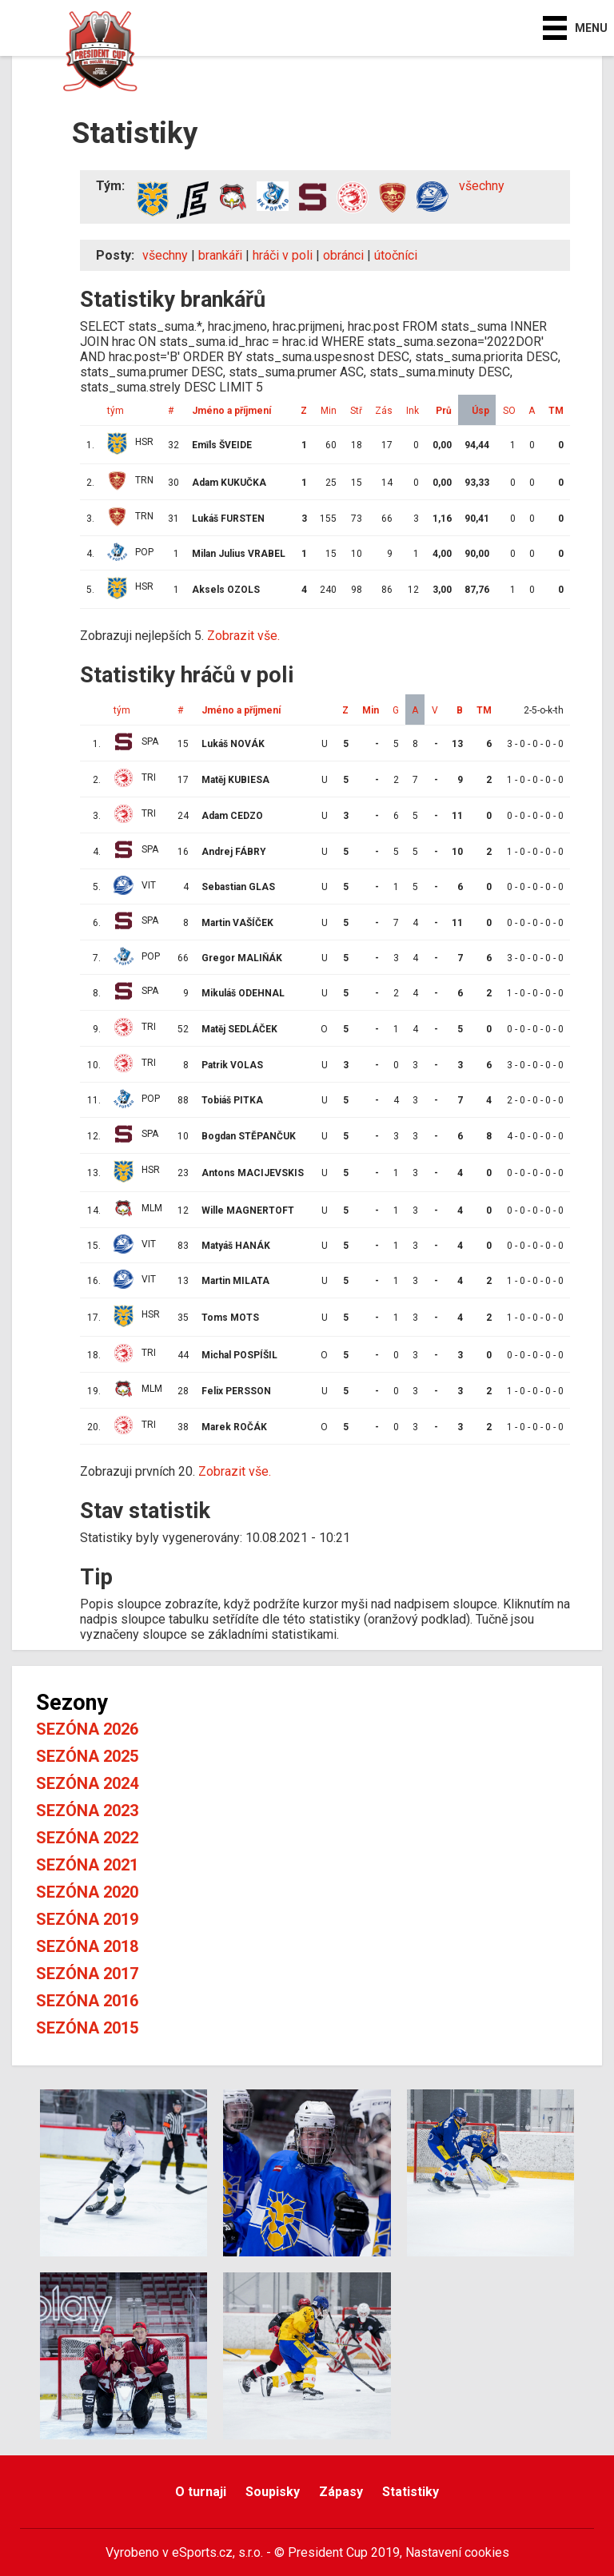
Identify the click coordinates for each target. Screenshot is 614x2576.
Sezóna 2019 (87, 1919)
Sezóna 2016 (87, 2000)
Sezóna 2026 (87, 1729)
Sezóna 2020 (87, 1892)
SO (509, 410)
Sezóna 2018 (87, 1946)
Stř (356, 410)
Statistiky (410, 2491)
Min (329, 410)
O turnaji (200, 2491)
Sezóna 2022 (87, 1837)
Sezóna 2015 (87, 2027)
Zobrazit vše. (243, 635)
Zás (384, 410)
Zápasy (341, 2491)
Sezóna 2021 (87, 1864)
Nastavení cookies (457, 2552)
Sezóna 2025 (87, 1756)
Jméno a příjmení (231, 410)
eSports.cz (202, 2552)
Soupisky (272, 2491)
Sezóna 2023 (87, 1810)
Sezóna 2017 (87, 1973)
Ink (412, 410)
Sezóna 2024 (87, 1783)
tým (115, 410)
